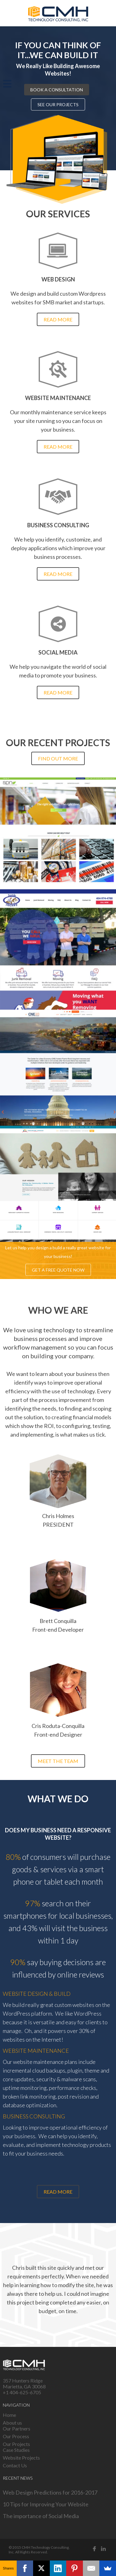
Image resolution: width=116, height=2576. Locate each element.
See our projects (58, 104)
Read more (58, 319)
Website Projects (21, 2458)
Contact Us (15, 2465)
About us (12, 2423)
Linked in (103, 2548)
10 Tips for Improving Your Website (45, 2504)
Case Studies (16, 2450)
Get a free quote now (58, 1270)
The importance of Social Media (41, 2516)
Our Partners (16, 2428)
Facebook (94, 2548)
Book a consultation (56, 89)
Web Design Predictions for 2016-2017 (50, 2492)
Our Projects (16, 2444)
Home (9, 2415)
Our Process (16, 2436)
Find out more (58, 758)
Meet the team (58, 1761)
